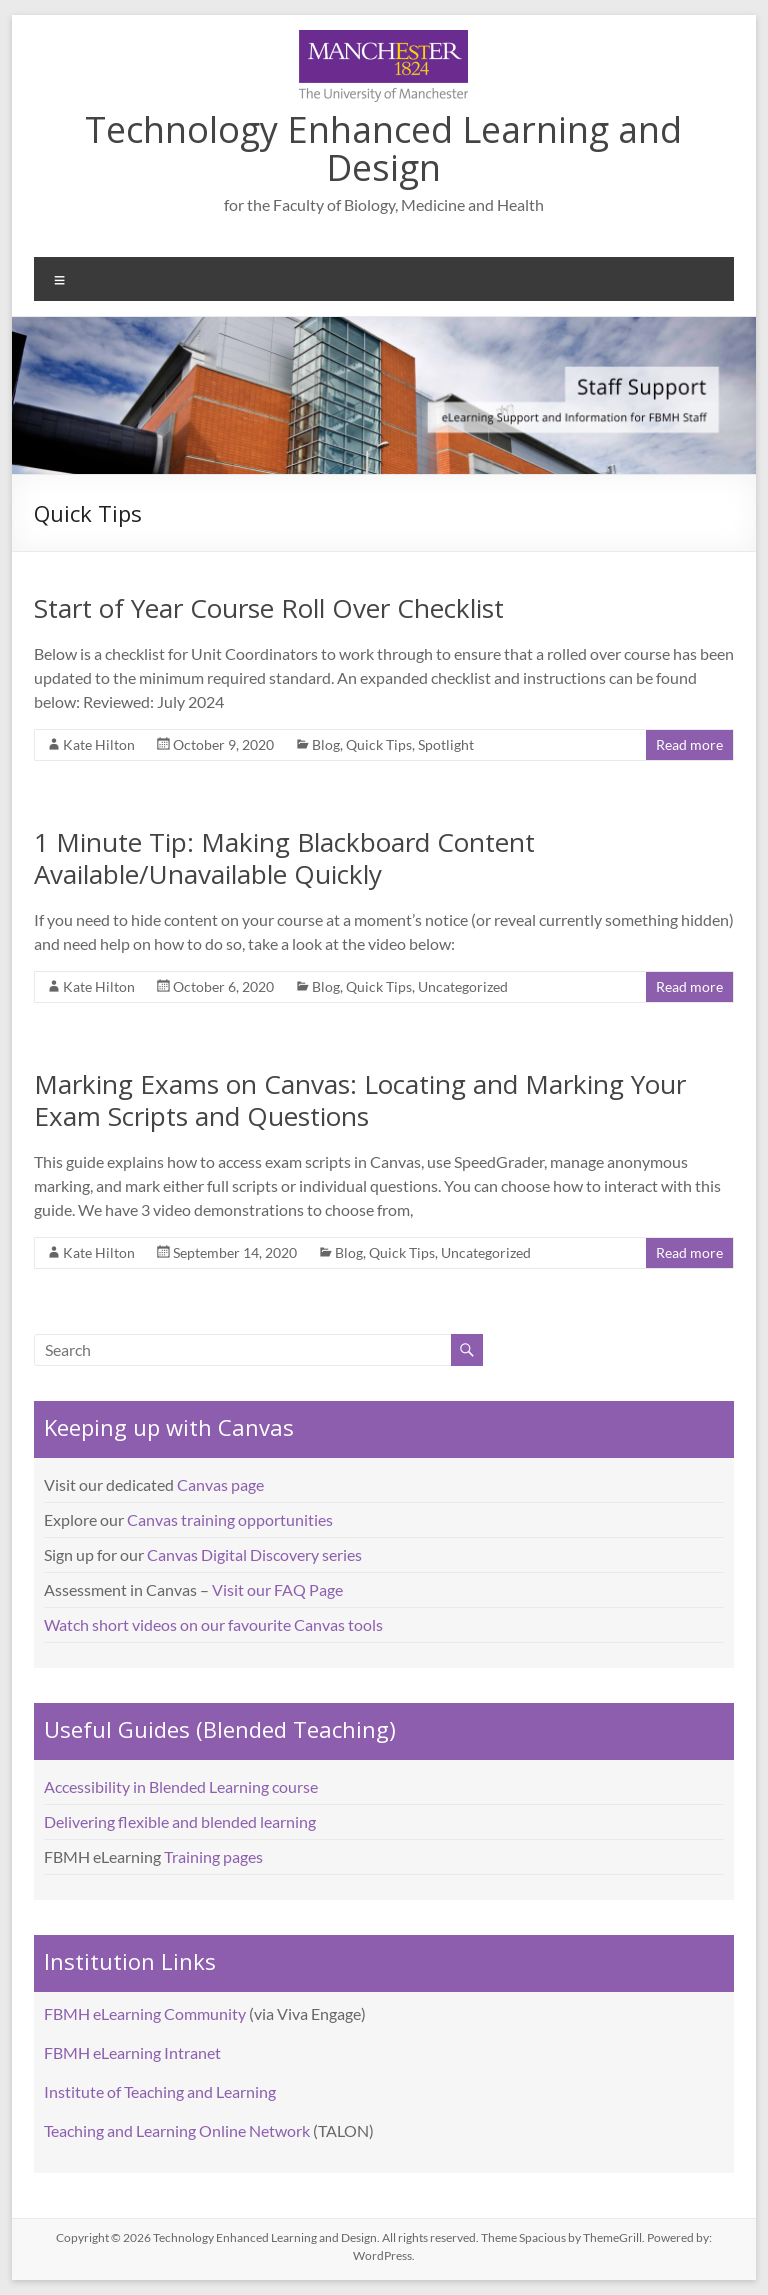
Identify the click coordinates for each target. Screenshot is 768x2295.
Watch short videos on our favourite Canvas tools (213, 1624)
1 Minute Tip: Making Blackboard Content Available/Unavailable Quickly (284, 858)
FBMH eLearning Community (145, 2013)
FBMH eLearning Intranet (132, 2052)
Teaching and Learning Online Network (177, 2130)
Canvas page (220, 1484)
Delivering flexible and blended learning (180, 1821)
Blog (326, 744)
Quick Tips (379, 744)
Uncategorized (463, 986)
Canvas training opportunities (230, 1519)
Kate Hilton (99, 744)
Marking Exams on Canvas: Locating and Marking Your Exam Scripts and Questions (360, 1100)
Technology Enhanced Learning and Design (383, 148)
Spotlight (446, 744)
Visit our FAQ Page (277, 1589)
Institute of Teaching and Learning (160, 2091)
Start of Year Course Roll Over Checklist (269, 608)
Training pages (213, 1856)
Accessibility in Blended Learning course (181, 1786)
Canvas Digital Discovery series (254, 1554)
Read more (689, 744)
